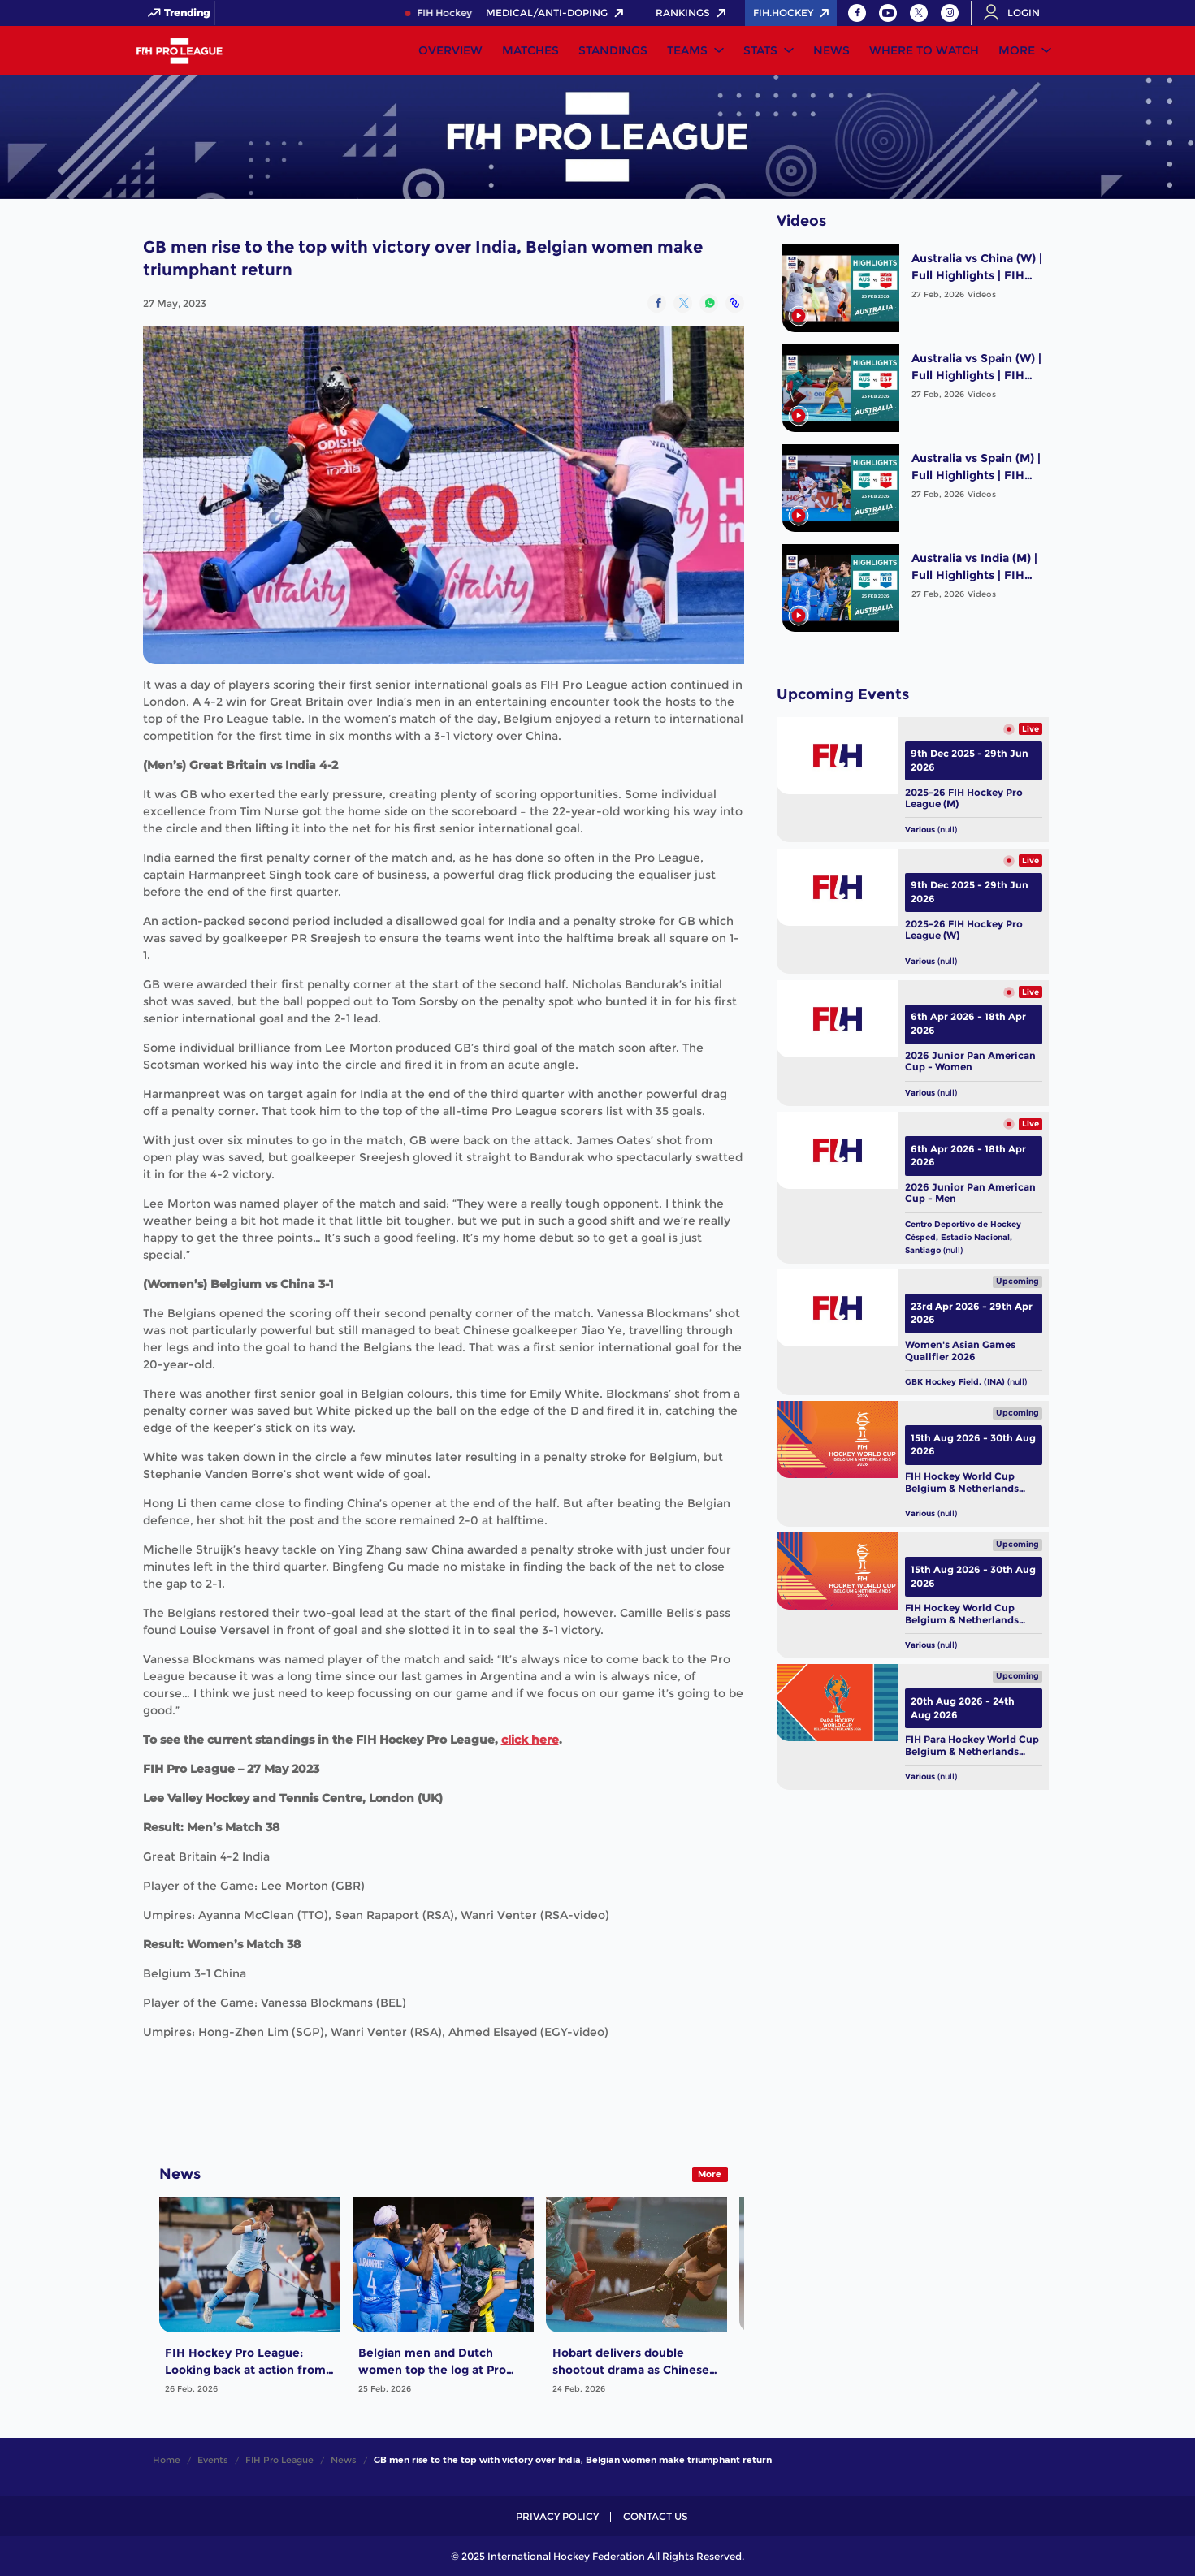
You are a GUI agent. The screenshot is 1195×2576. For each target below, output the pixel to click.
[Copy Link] (734, 303)
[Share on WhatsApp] (708, 303)
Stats (760, 50)
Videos (982, 294)
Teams (687, 50)
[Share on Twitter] (682, 303)
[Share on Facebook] (656, 303)
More (1016, 50)
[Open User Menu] (1017, 13)
